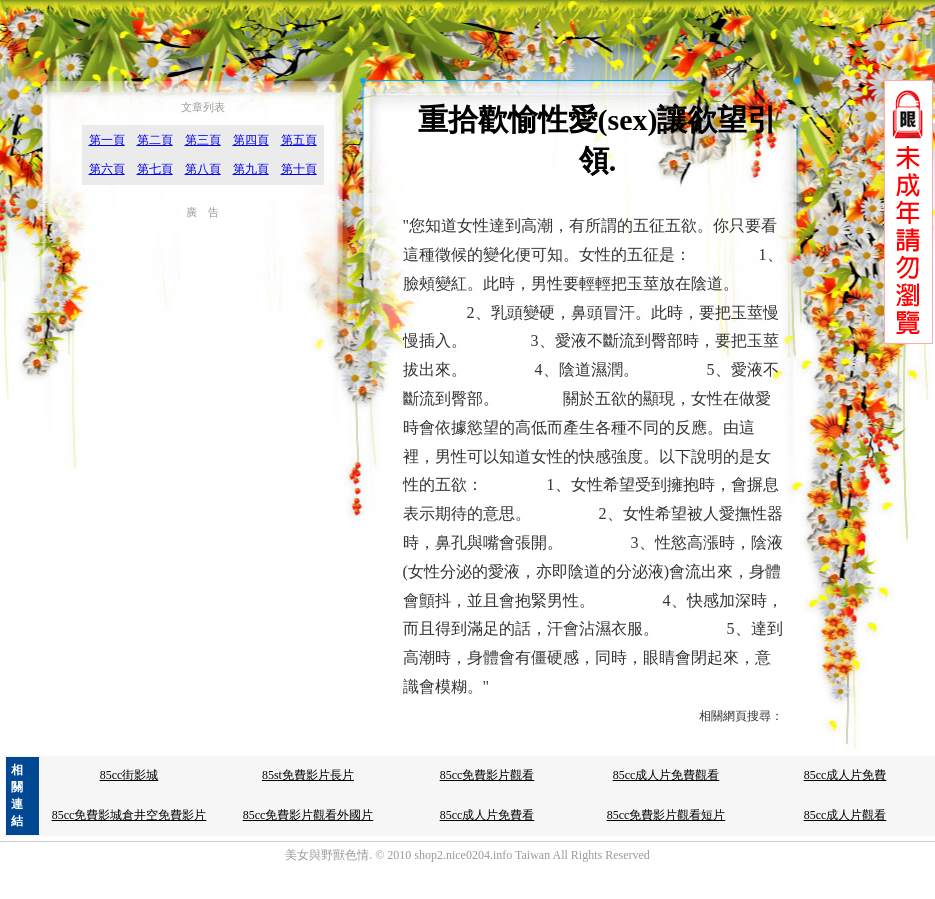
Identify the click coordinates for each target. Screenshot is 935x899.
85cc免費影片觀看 (487, 775)
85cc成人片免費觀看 (666, 775)
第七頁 (155, 169)
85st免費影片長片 (308, 775)
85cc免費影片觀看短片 (666, 815)
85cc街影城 (129, 775)
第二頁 (155, 140)
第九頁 (251, 169)
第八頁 (203, 169)
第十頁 (299, 169)
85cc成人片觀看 (845, 815)
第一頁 (107, 140)
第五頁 (299, 140)
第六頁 (107, 169)
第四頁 (251, 140)
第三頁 (203, 140)
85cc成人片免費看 (487, 815)
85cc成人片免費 (845, 775)
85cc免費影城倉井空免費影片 (129, 815)
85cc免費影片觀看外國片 (308, 815)
